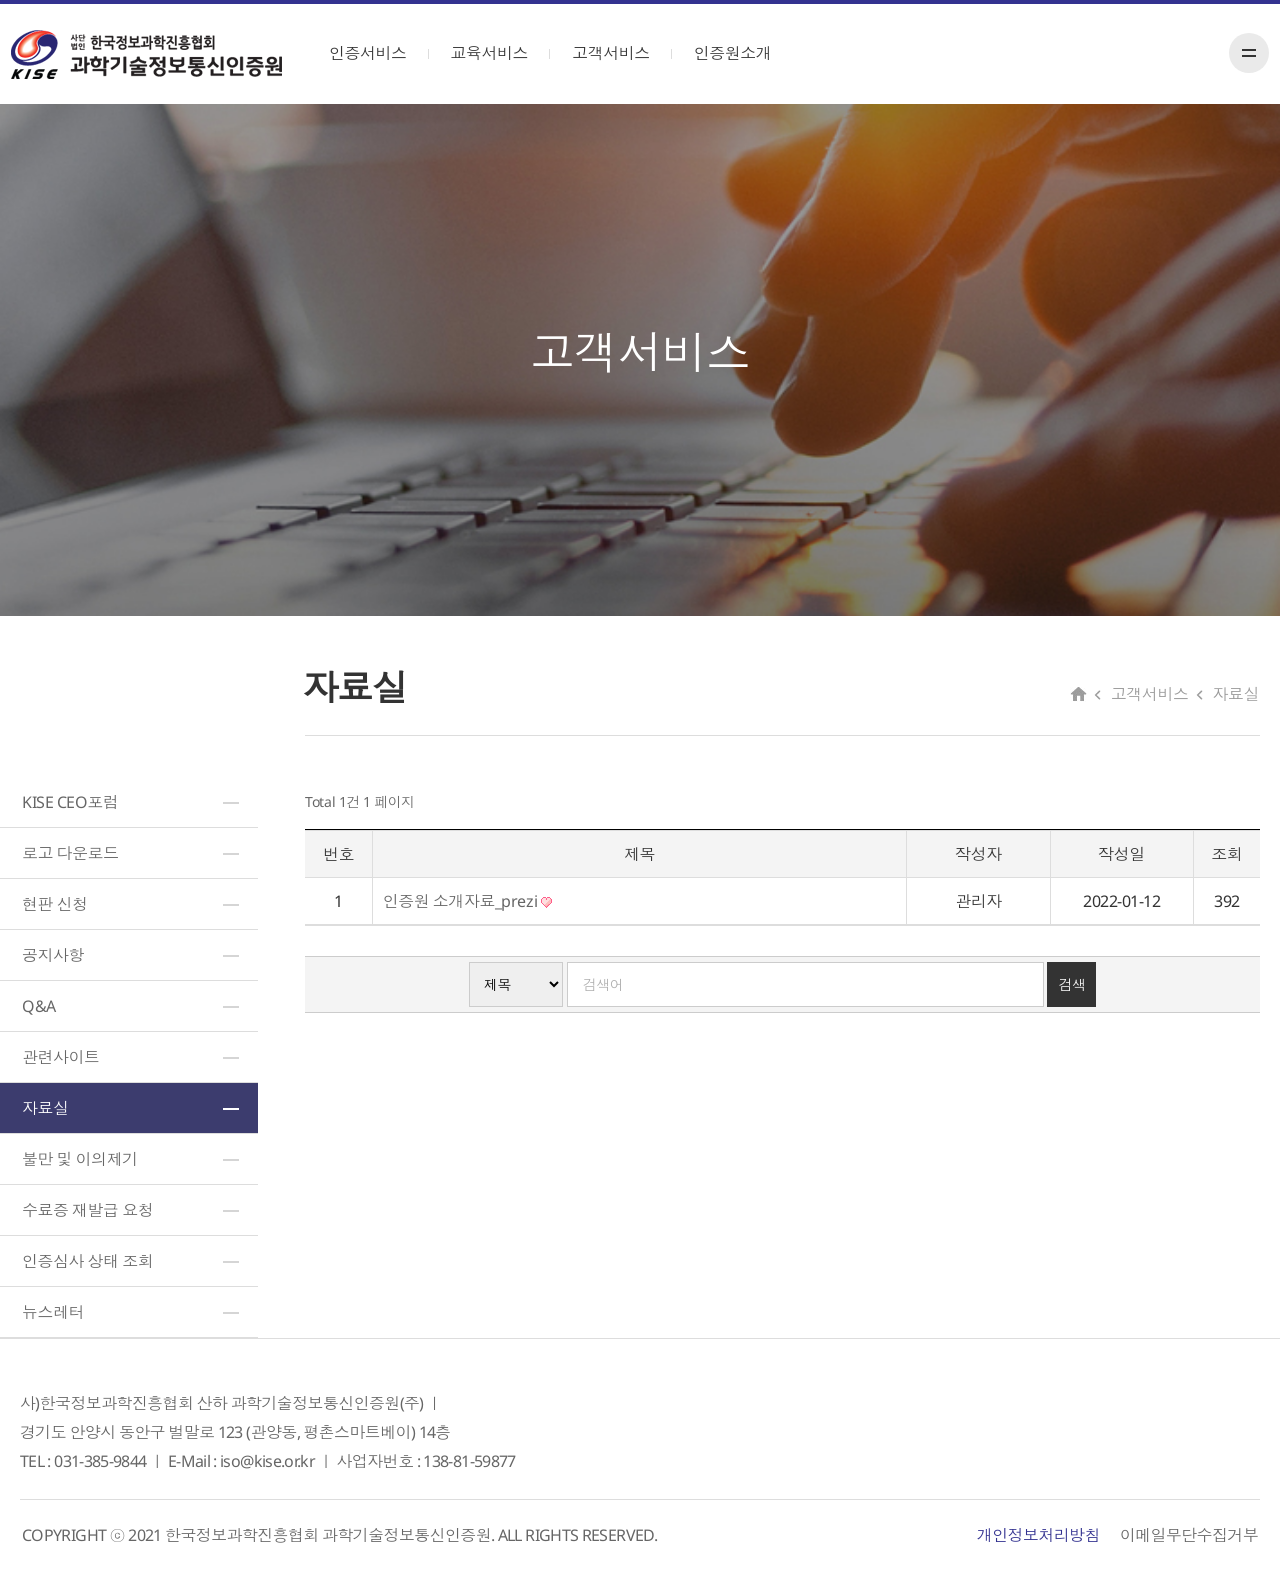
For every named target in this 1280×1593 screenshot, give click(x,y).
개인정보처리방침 (1038, 1535)
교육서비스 (499, 53)
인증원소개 (742, 53)
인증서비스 (377, 53)
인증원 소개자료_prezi (467, 901)
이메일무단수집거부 (1189, 1535)
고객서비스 (620, 53)
